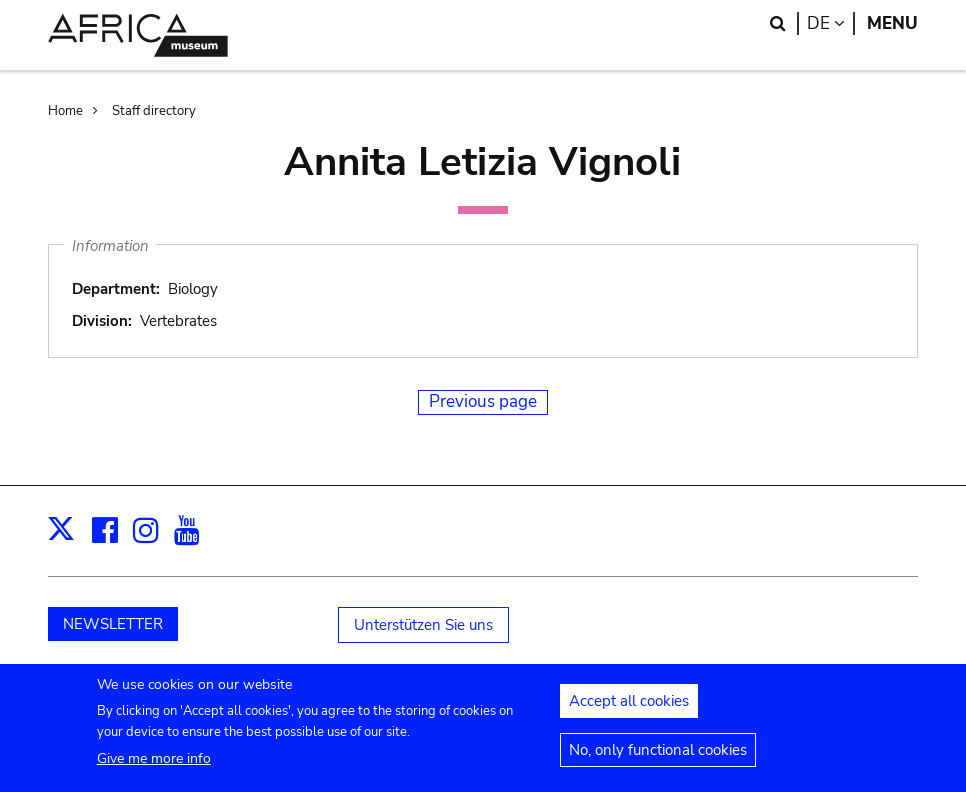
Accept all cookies (629, 707)
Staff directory (154, 111)
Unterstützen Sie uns (423, 625)
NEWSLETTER (113, 624)
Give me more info (154, 764)
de (831, 23)
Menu (892, 23)
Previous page (483, 401)
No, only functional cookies (658, 756)
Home (65, 111)
